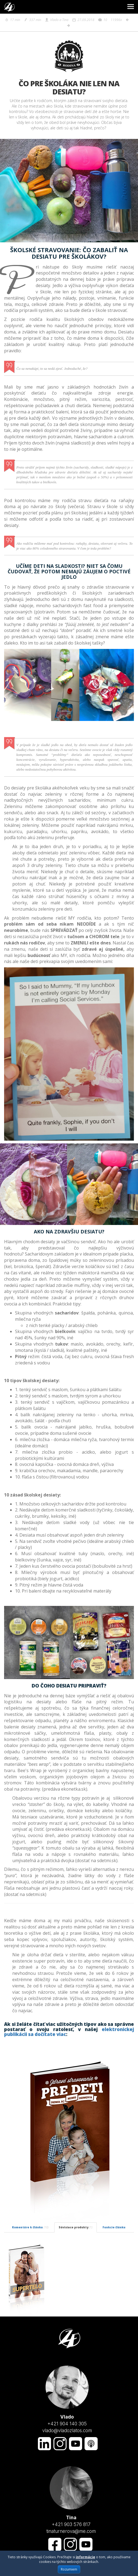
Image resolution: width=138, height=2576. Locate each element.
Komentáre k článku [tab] (30, 2227)
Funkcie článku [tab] (114, 2227)
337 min (32, 19)
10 (102, 19)
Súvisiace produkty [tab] (75, 2227)
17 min (12, 19)
